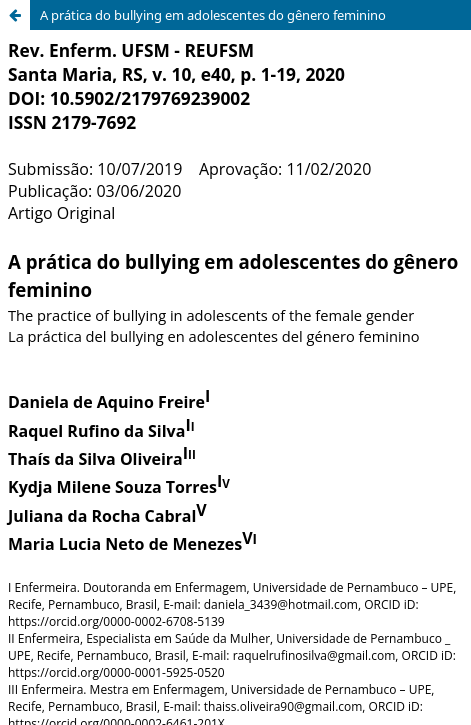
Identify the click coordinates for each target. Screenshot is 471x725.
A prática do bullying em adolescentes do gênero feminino (213, 15)
